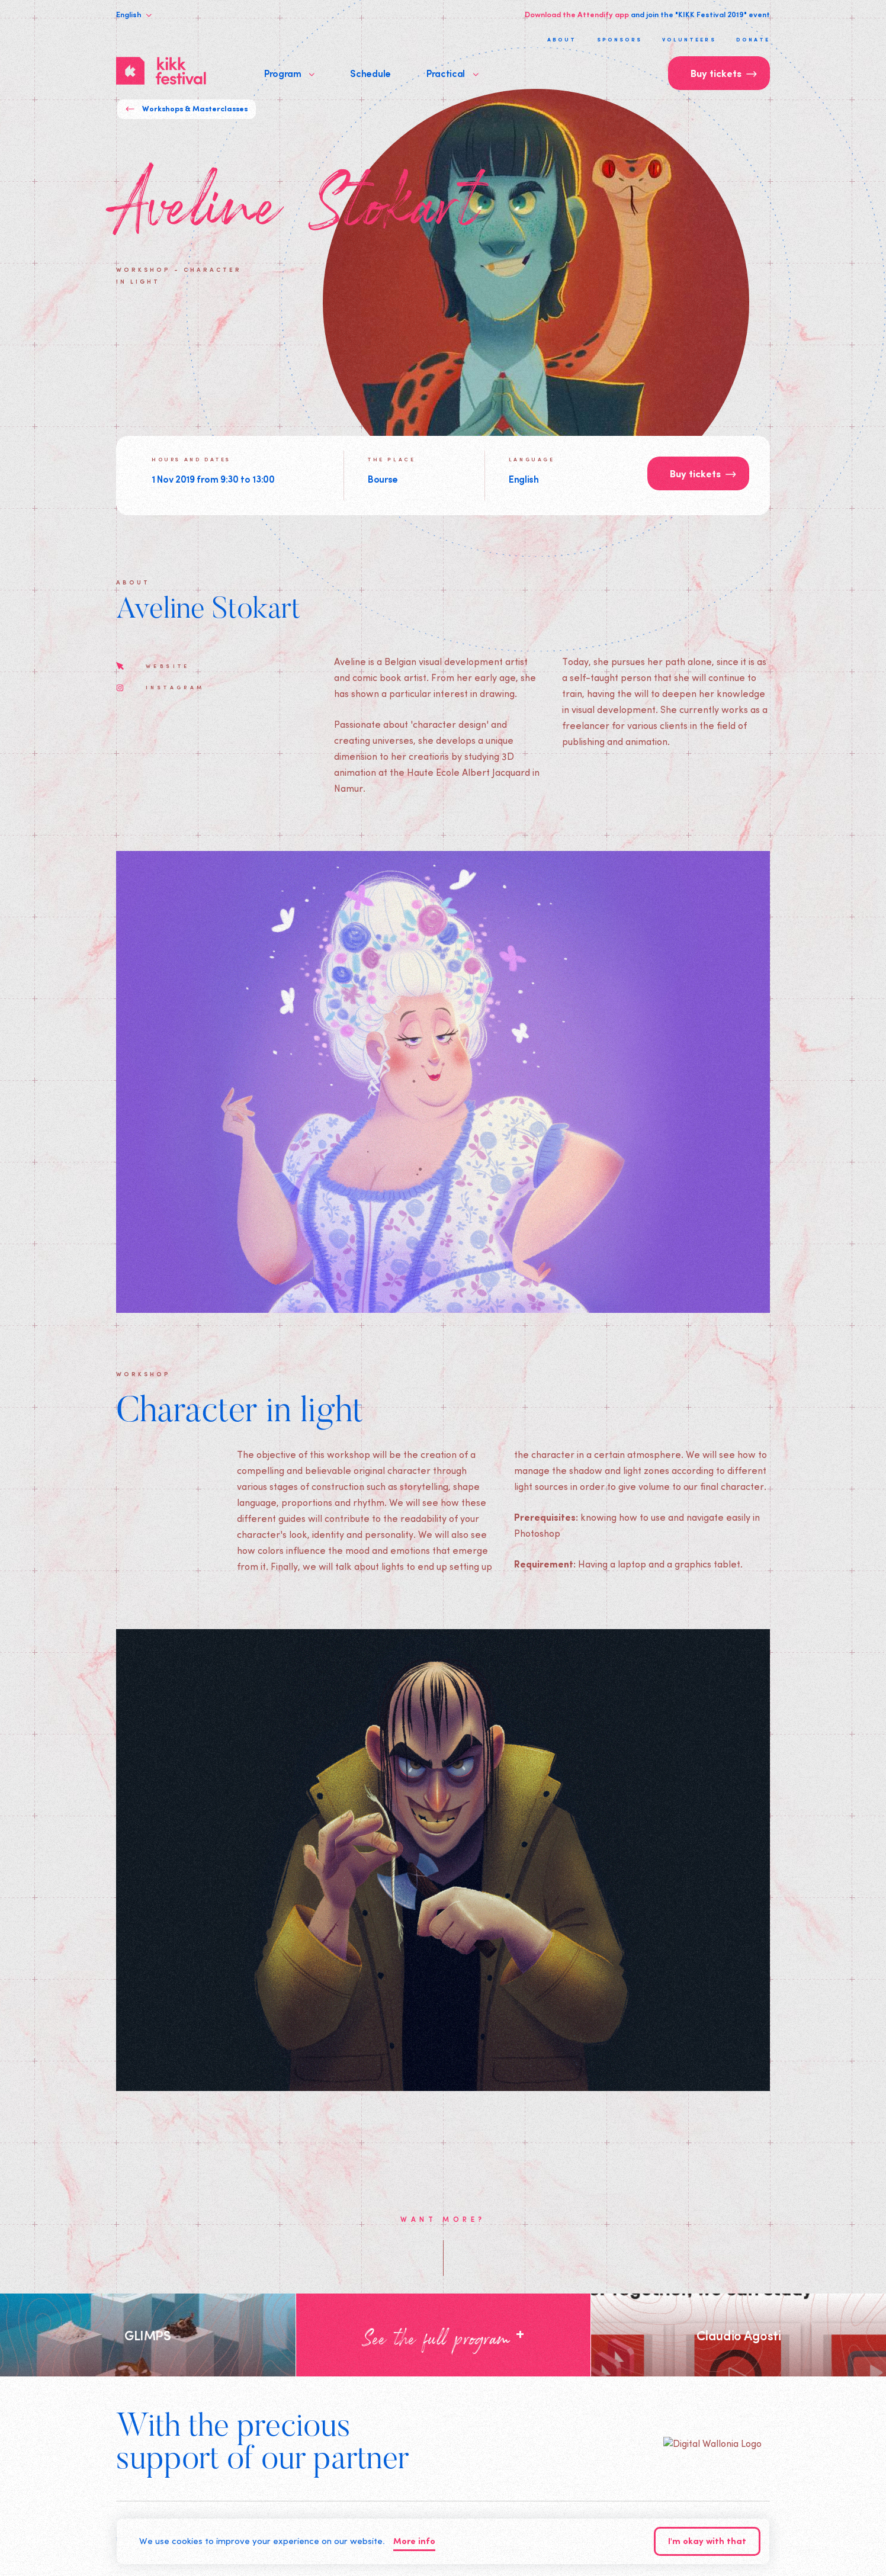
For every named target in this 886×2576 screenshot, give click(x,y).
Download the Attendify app (577, 14)
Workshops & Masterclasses (187, 109)
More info (414, 2542)
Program (289, 72)
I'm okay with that (707, 2542)
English (134, 14)
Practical (452, 72)
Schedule (370, 72)
